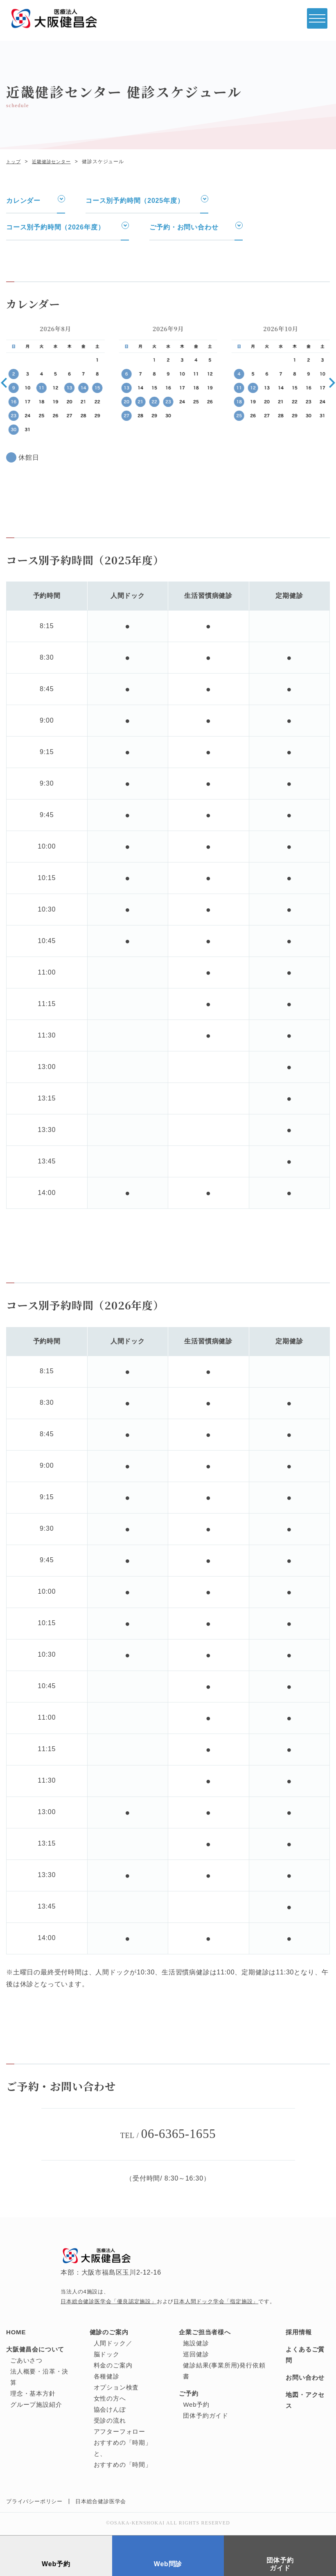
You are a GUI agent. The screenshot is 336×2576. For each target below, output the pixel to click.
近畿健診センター (54, 161)
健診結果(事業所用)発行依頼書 (224, 2372)
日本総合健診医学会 (100, 2503)
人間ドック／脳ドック (113, 2350)
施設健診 (196, 2344)
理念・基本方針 (33, 2394)
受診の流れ (110, 2421)
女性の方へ (110, 2399)
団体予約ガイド (205, 2416)
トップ (14, 161)
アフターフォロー (119, 2432)
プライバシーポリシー (34, 2503)
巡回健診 (196, 2355)
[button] (4, 382)
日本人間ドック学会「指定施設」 (216, 2303)
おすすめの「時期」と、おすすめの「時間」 (123, 2454)
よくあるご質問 (305, 2356)
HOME (16, 2333)
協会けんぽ (110, 2410)
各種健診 (107, 2377)
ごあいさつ (26, 2361)
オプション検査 (116, 2388)
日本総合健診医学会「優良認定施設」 (109, 2303)
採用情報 (298, 2333)
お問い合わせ (305, 2378)
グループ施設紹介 (36, 2405)
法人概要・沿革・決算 (39, 2378)
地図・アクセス (305, 2401)
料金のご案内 (113, 2366)
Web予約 (196, 2405)
